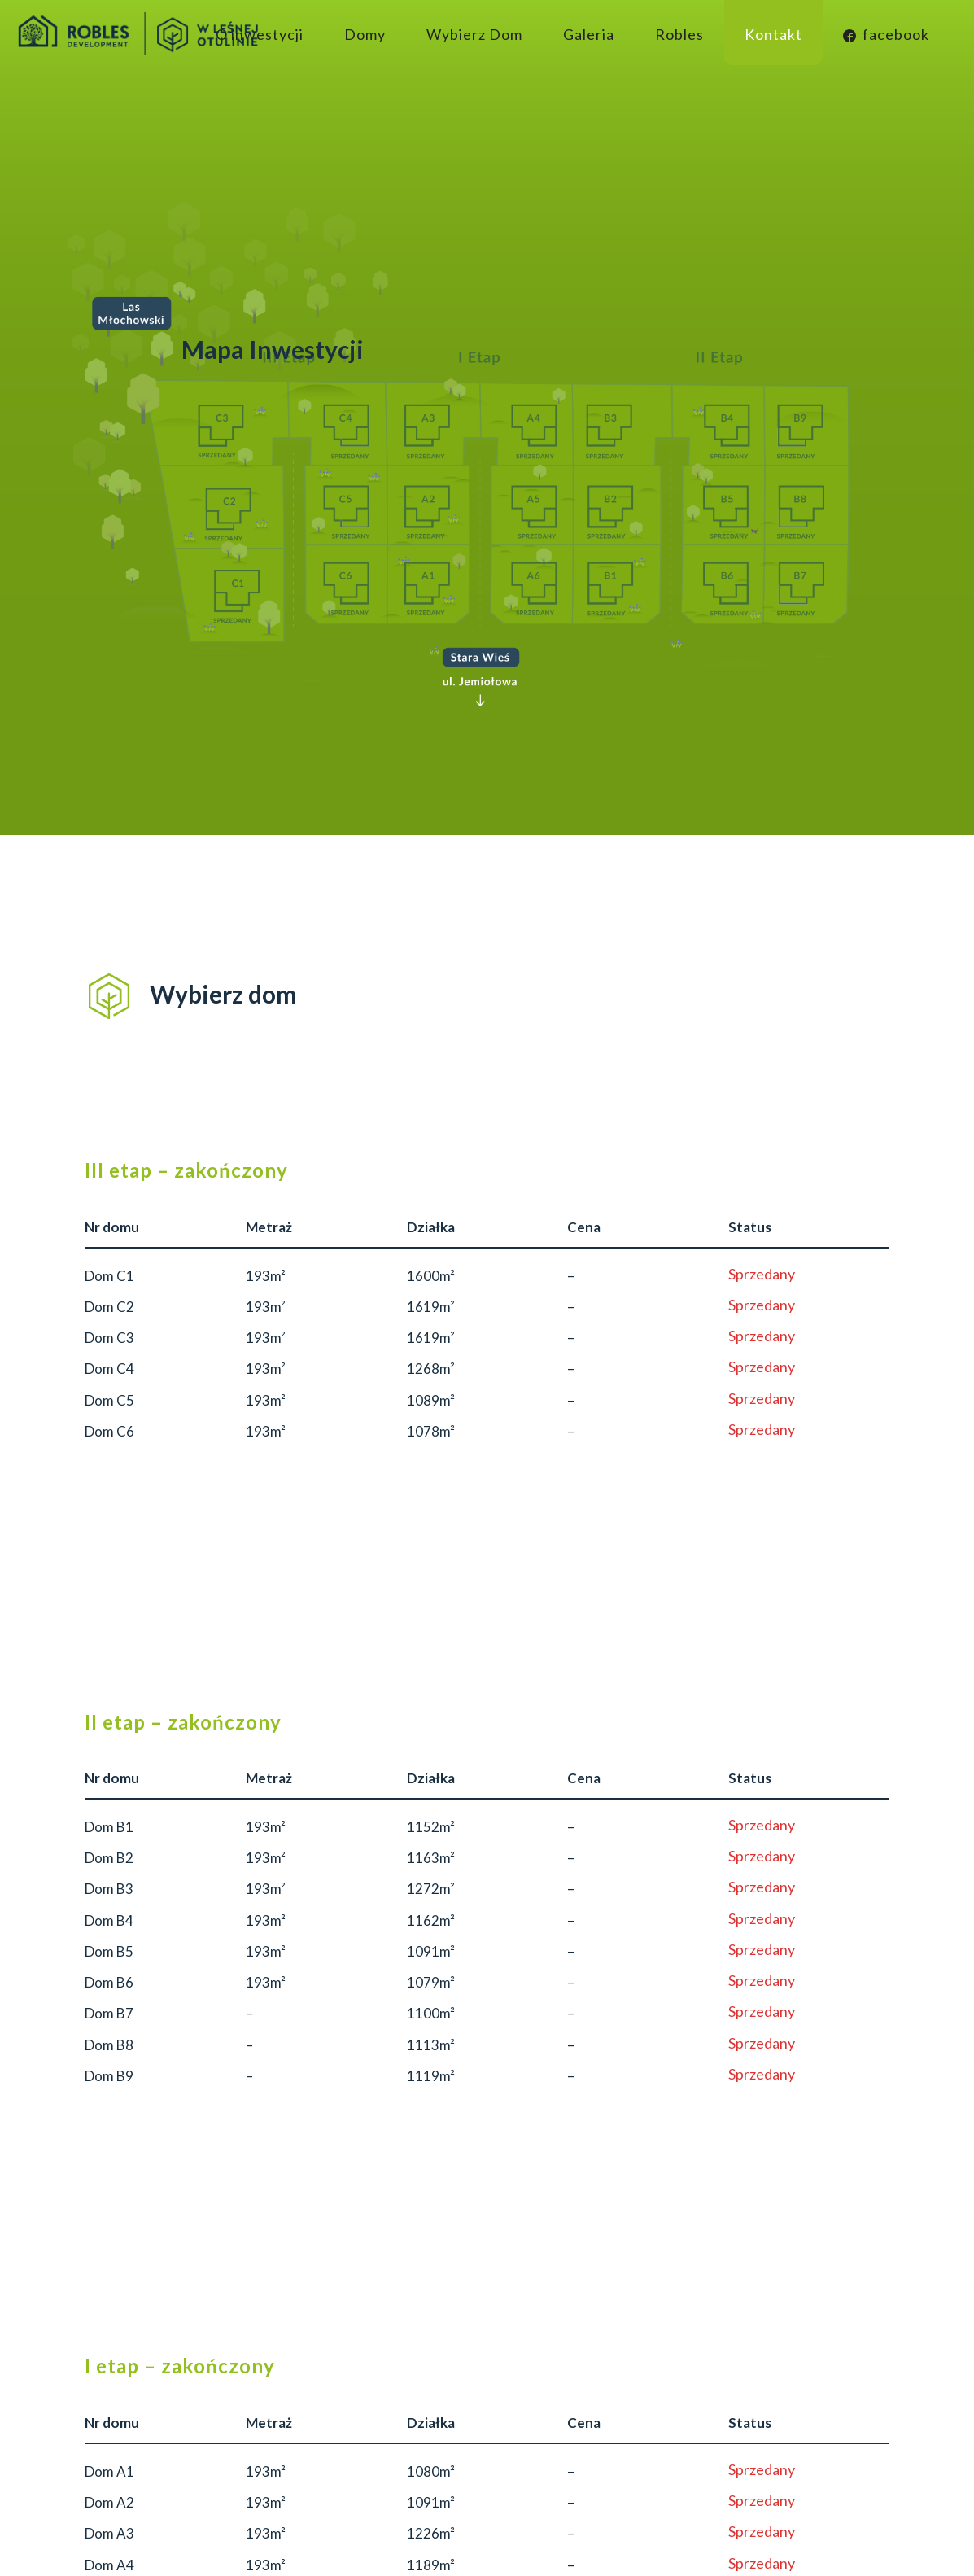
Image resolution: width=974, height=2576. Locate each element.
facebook (886, 34)
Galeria (588, 34)
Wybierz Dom (474, 34)
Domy (365, 34)
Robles (679, 34)
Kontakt (773, 34)
